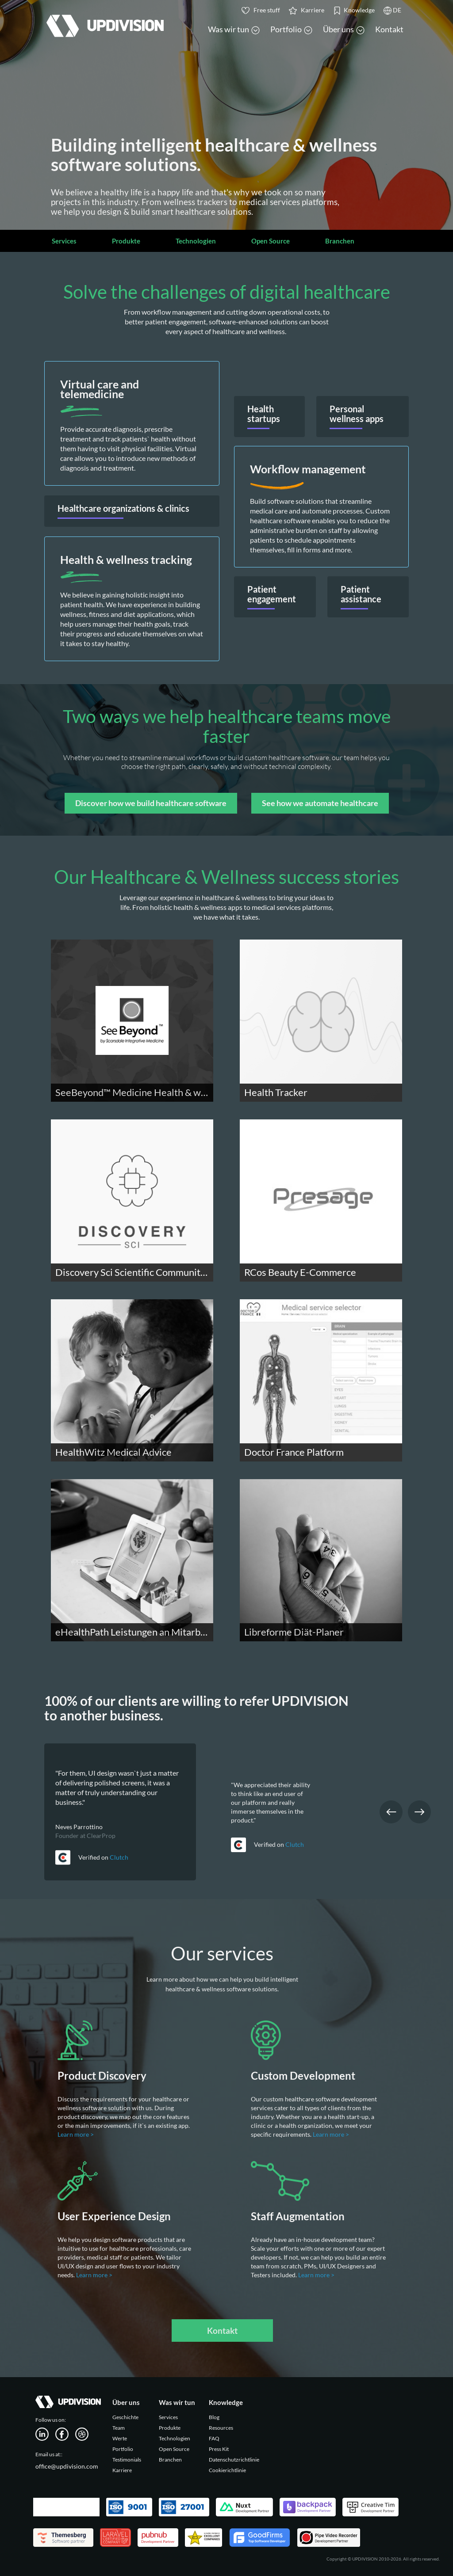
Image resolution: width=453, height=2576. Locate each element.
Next (419, 1811)
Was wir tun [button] (234, 29)
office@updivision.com (66, 2466)
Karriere (122, 2470)
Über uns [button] (344, 29)
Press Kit (219, 2449)
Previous (391, 1811)
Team (118, 2427)
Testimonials (126, 2459)
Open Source (270, 241)
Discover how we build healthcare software (150, 803)
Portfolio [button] (291, 29)
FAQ (214, 2438)
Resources (221, 2427)
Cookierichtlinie (227, 2470)
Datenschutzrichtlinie (234, 2459)
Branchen (339, 241)
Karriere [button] (306, 10)
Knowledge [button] (354, 10)
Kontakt (389, 29)
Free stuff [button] (261, 10)
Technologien (196, 241)
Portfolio (122, 2449)
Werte (119, 2438)
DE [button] (392, 10)
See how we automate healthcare (320, 803)
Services (64, 241)
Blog (214, 2417)
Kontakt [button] (222, 2330)
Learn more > (76, 2134)
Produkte (126, 241)
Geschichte (125, 2417)
